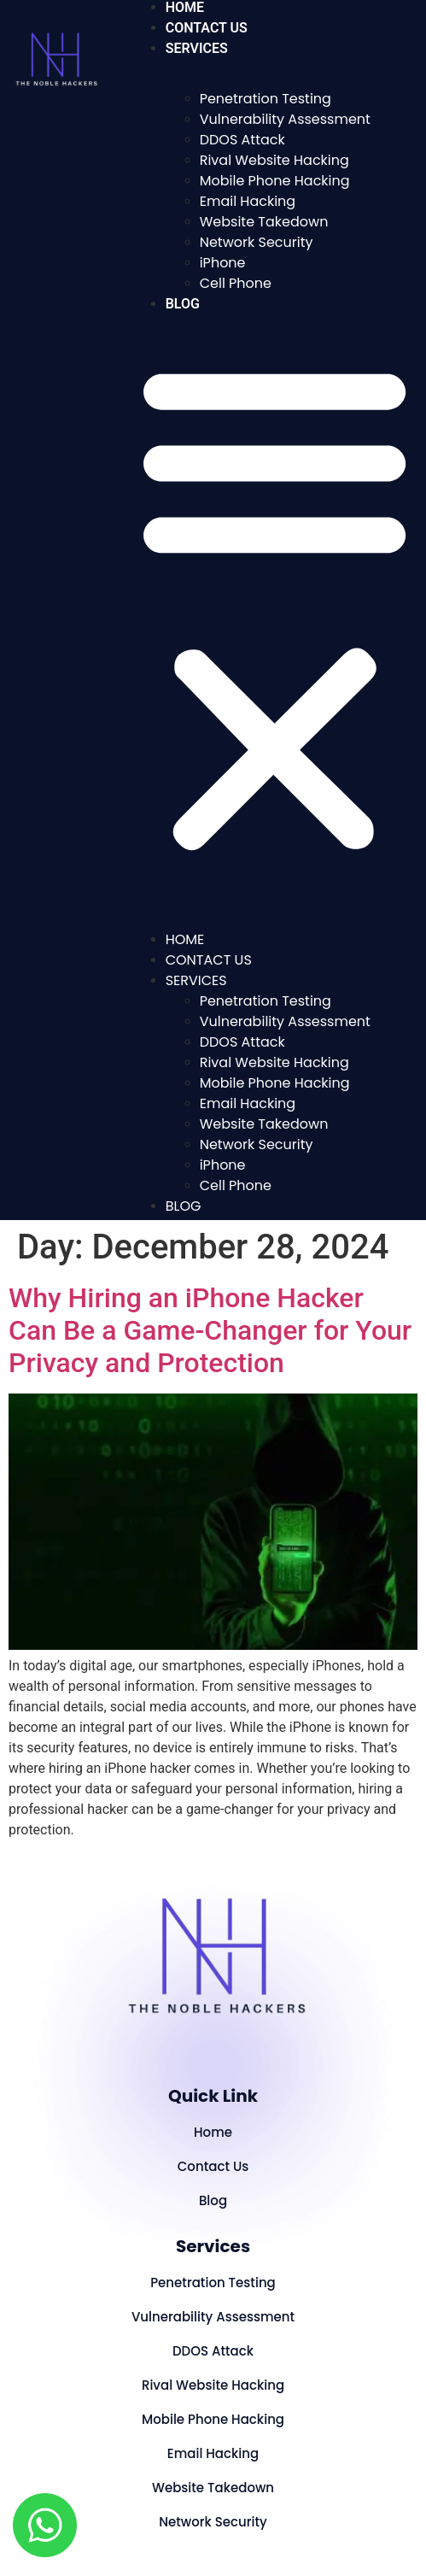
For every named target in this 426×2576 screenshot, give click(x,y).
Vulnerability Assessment (285, 119)
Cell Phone (235, 283)
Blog (183, 304)
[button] (274, 607)
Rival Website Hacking (274, 160)
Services (197, 48)
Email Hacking (247, 201)
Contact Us (207, 28)
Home (185, 939)
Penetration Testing (265, 99)
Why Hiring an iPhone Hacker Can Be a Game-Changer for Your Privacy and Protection (210, 1331)
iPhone (223, 263)
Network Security (256, 242)
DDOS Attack (242, 140)
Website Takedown (264, 222)
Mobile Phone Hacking (275, 181)
